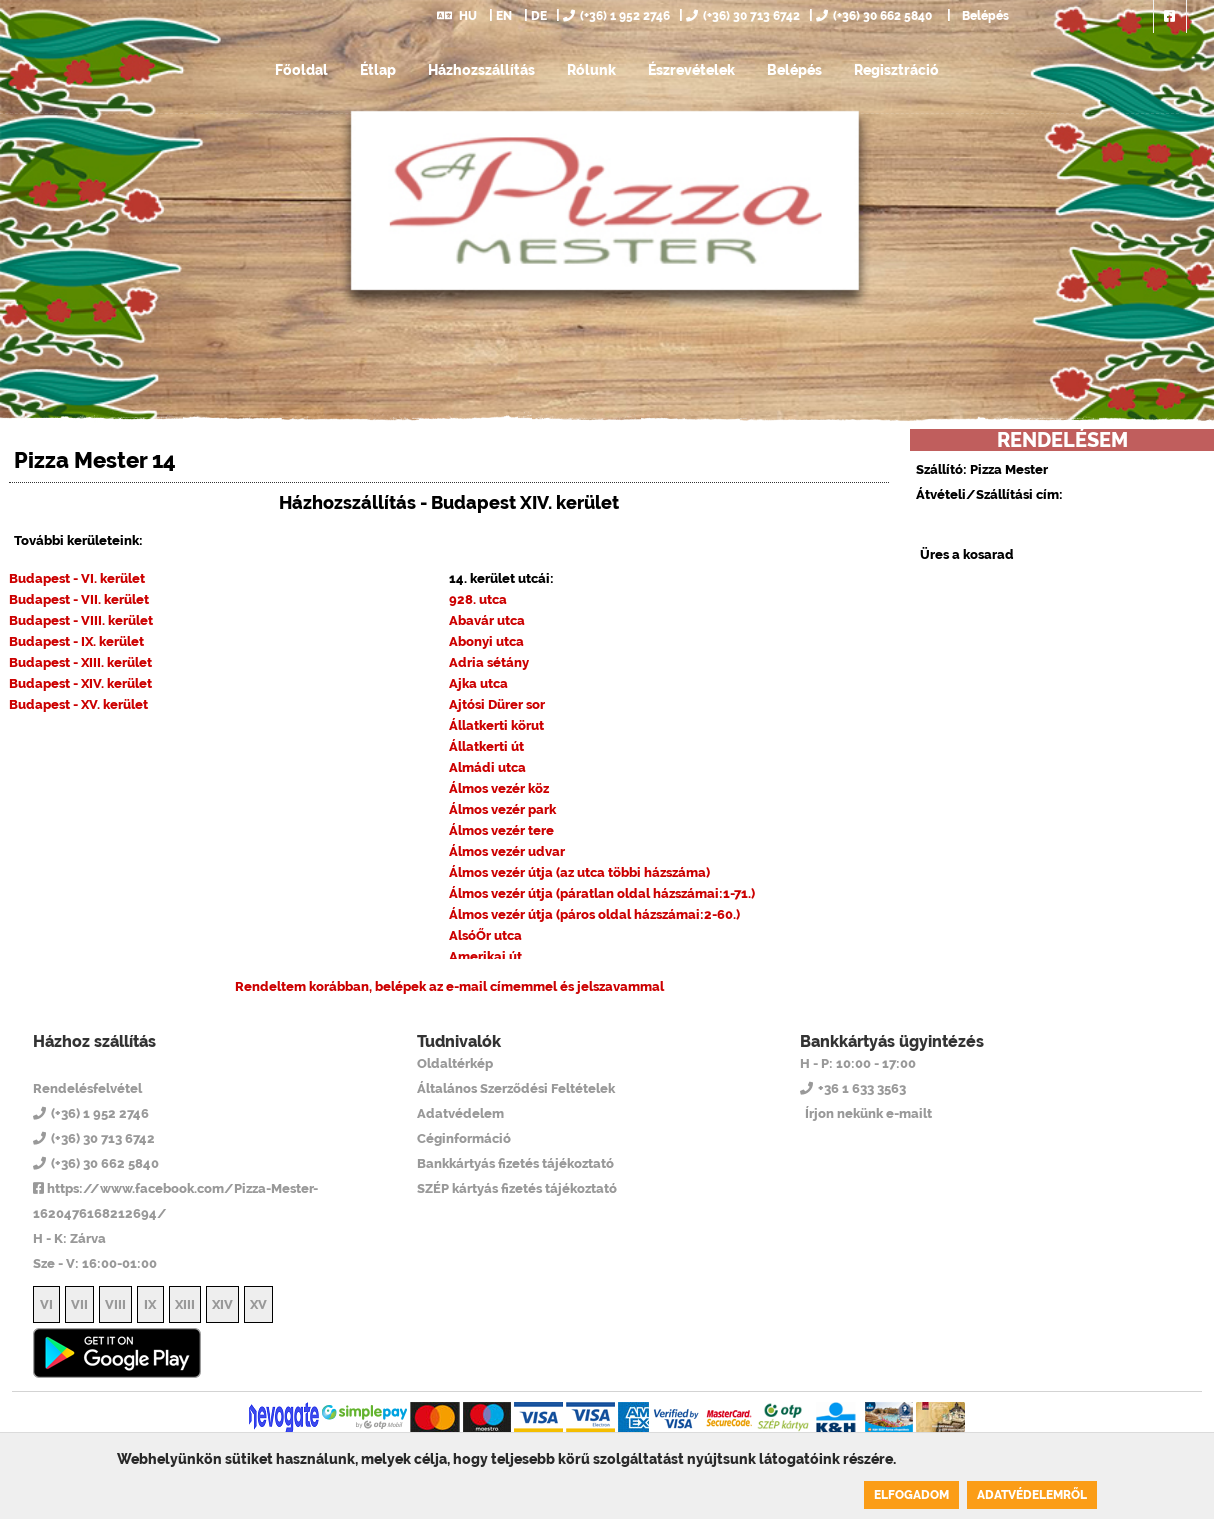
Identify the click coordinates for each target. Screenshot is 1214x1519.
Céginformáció (464, 1138)
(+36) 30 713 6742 (743, 16)
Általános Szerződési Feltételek (516, 1088)
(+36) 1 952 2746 (616, 16)
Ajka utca (478, 683)
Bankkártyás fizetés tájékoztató (515, 1163)
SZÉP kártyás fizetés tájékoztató (517, 1188)
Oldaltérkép (455, 1063)
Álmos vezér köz (499, 788)
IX (150, 1304)
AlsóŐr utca (485, 935)
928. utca (478, 599)
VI (46, 1304)
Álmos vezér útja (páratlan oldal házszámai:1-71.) (602, 893)
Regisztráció (896, 70)
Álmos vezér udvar (507, 851)
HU (457, 16)
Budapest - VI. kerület (77, 578)
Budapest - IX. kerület (76, 641)
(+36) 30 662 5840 (874, 16)
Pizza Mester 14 (114, 1063)
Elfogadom (911, 1495)
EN (504, 16)
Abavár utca (487, 620)
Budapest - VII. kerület (79, 599)
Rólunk (591, 70)
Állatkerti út (486, 746)
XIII (185, 1304)
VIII (115, 1304)
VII (79, 1304)
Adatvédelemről (1032, 1495)
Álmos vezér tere (501, 830)
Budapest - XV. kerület (78, 704)
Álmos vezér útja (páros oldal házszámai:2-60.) (594, 914)
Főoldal (301, 70)
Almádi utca (487, 767)
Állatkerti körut (496, 725)
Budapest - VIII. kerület (81, 620)
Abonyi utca (486, 641)
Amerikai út (485, 956)
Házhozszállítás (481, 70)
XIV (222, 1304)
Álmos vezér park (502, 809)
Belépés (984, 16)
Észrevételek (691, 70)
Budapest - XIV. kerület (80, 683)
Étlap (378, 70)
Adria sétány (489, 662)
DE (539, 16)
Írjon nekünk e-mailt (868, 1113)
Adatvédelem (460, 1113)
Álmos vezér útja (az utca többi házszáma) (579, 872)
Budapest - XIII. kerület (80, 662)
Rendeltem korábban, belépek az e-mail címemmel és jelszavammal (449, 986)
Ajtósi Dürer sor (497, 704)
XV (258, 1304)
